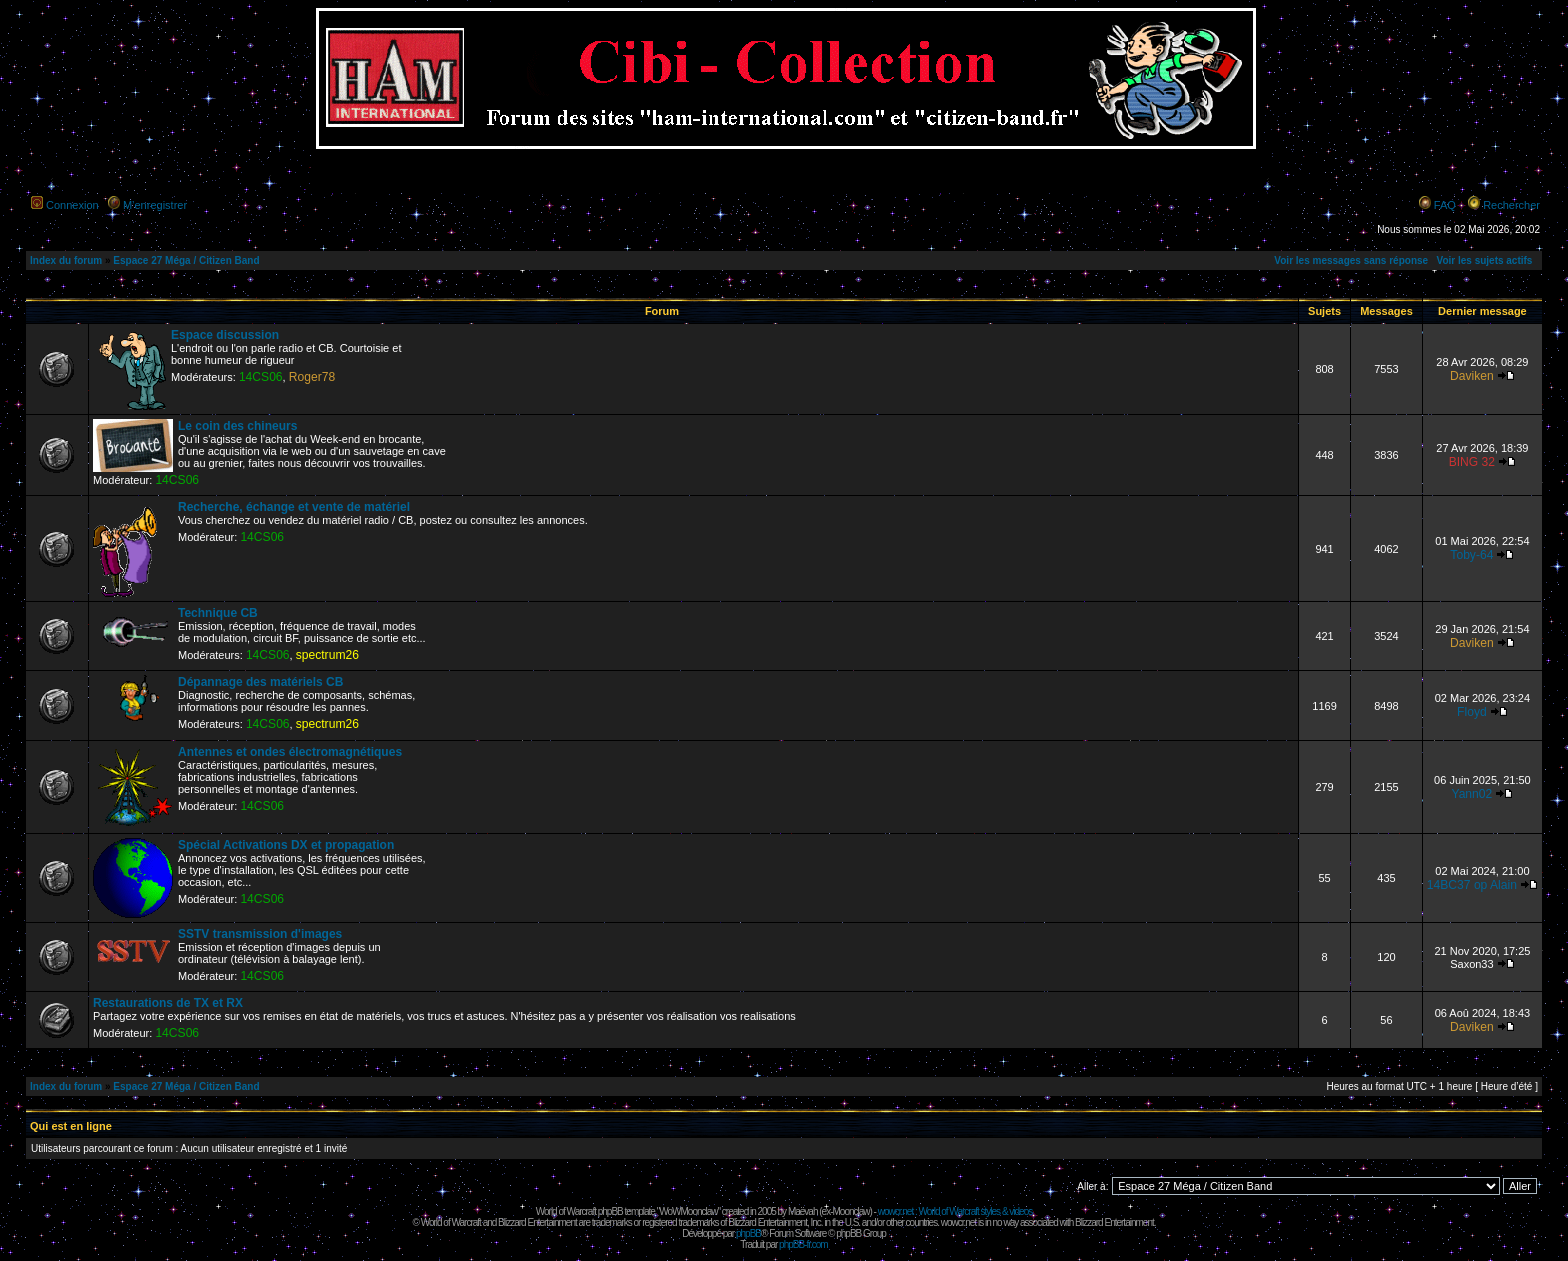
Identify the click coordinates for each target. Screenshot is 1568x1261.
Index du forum (66, 260)
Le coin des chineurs (237, 426)
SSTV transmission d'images (260, 934)
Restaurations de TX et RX (168, 1003)
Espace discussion (225, 335)
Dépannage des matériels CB (260, 682)
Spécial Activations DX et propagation (286, 845)
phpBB (748, 1233)
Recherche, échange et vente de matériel (294, 507)
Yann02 (1471, 794)
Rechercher (1511, 205)
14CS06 (261, 377)
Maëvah (803, 1211)
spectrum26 (327, 655)
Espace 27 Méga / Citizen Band (186, 260)
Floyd (1472, 712)
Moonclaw (850, 1211)
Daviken (1472, 376)
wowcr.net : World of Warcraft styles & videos (955, 1211)
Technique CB (218, 613)
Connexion (72, 205)
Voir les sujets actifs (1484, 260)
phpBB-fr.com (803, 1244)
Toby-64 (1471, 555)
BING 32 (1472, 462)
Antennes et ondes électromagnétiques (290, 752)
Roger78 (312, 377)
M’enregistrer (155, 205)
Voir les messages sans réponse (1351, 260)
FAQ (1445, 205)
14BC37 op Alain (1472, 885)
